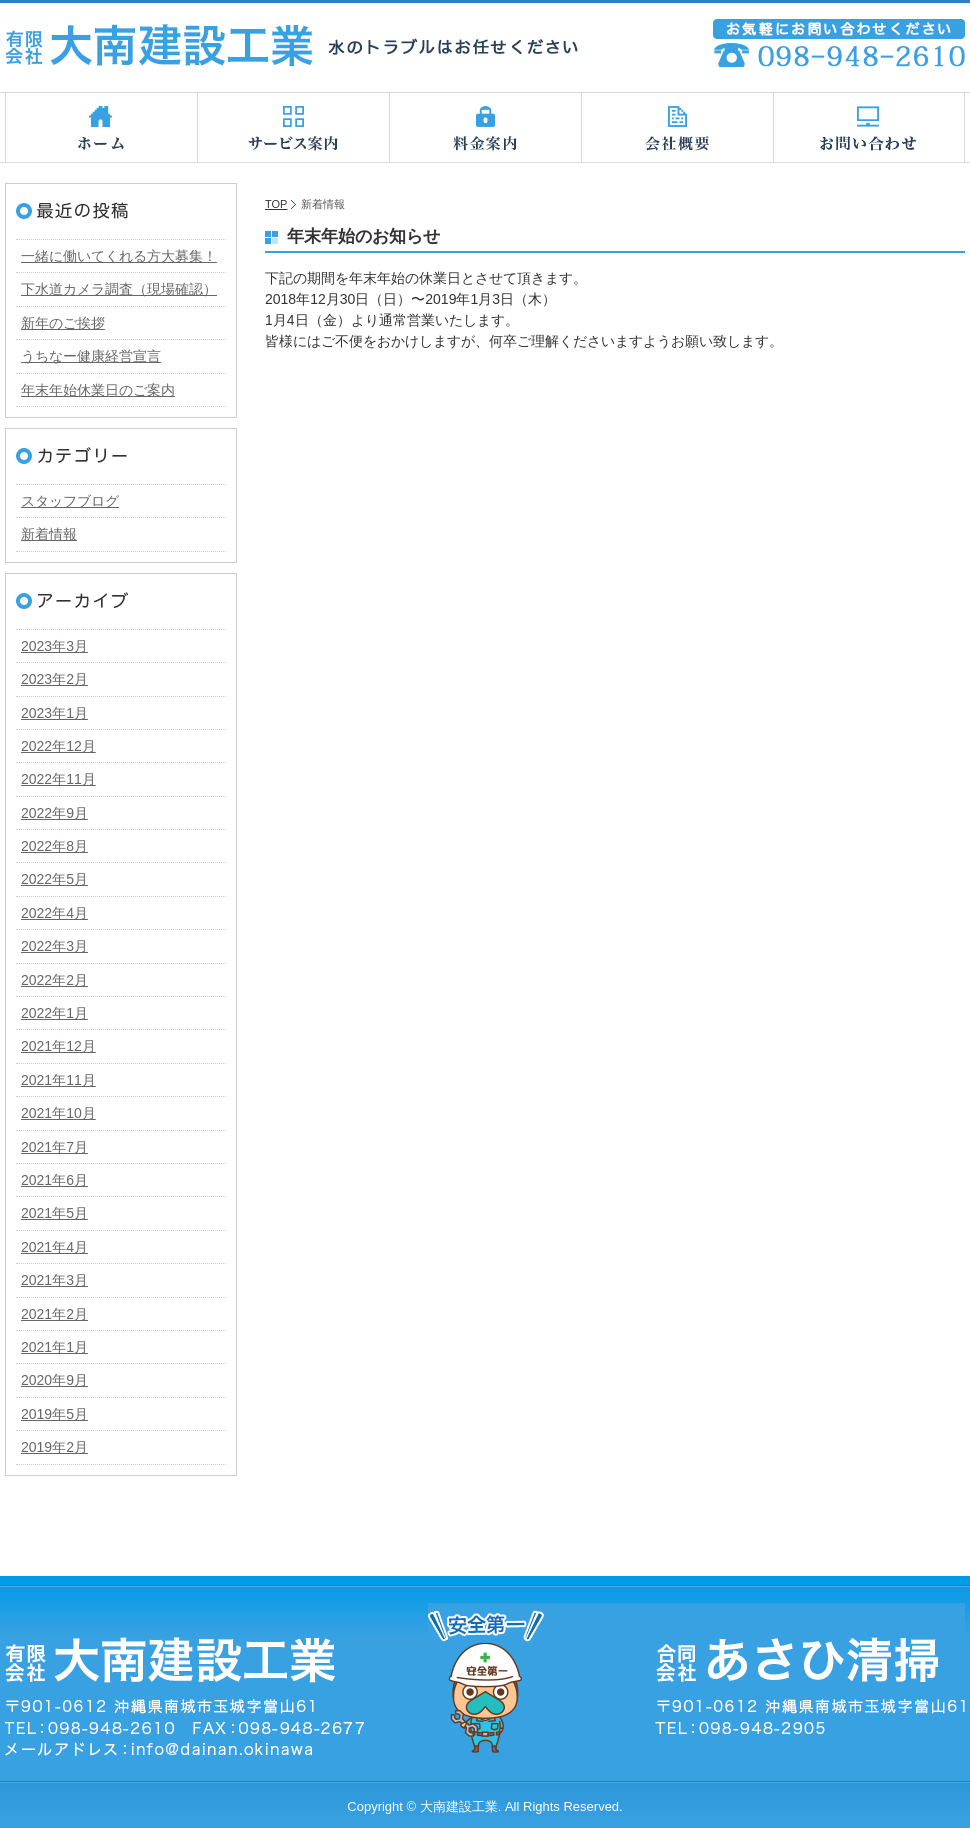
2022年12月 (58, 746)
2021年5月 (54, 1213)
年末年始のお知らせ (363, 236)
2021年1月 (54, 1347)
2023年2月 (54, 679)
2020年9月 (54, 1380)
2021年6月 (54, 1180)
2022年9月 (54, 813)
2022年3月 (54, 946)
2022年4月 (54, 913)
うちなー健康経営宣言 (91, 356)
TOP (276, 204)
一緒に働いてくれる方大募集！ (119, 256)
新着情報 (49, 534)
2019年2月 (54, 1447)
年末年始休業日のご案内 (98, 390)
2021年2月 (54, 1314)
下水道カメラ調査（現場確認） (119, 289)
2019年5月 (54, 1414)
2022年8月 (54, 846)
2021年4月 (54, 1247)
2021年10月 (58, 1113)
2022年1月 (54, 1013)
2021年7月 (54, 1147)
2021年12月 (58, 1046)
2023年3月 (54, 646)
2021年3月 (54, 1280)
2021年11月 (58, 1080)
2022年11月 (58, 779)
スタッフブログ (70, 501)
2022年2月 (54, 980)
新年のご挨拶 (63, 323)
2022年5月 (54, 879)
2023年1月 (54, 713)
